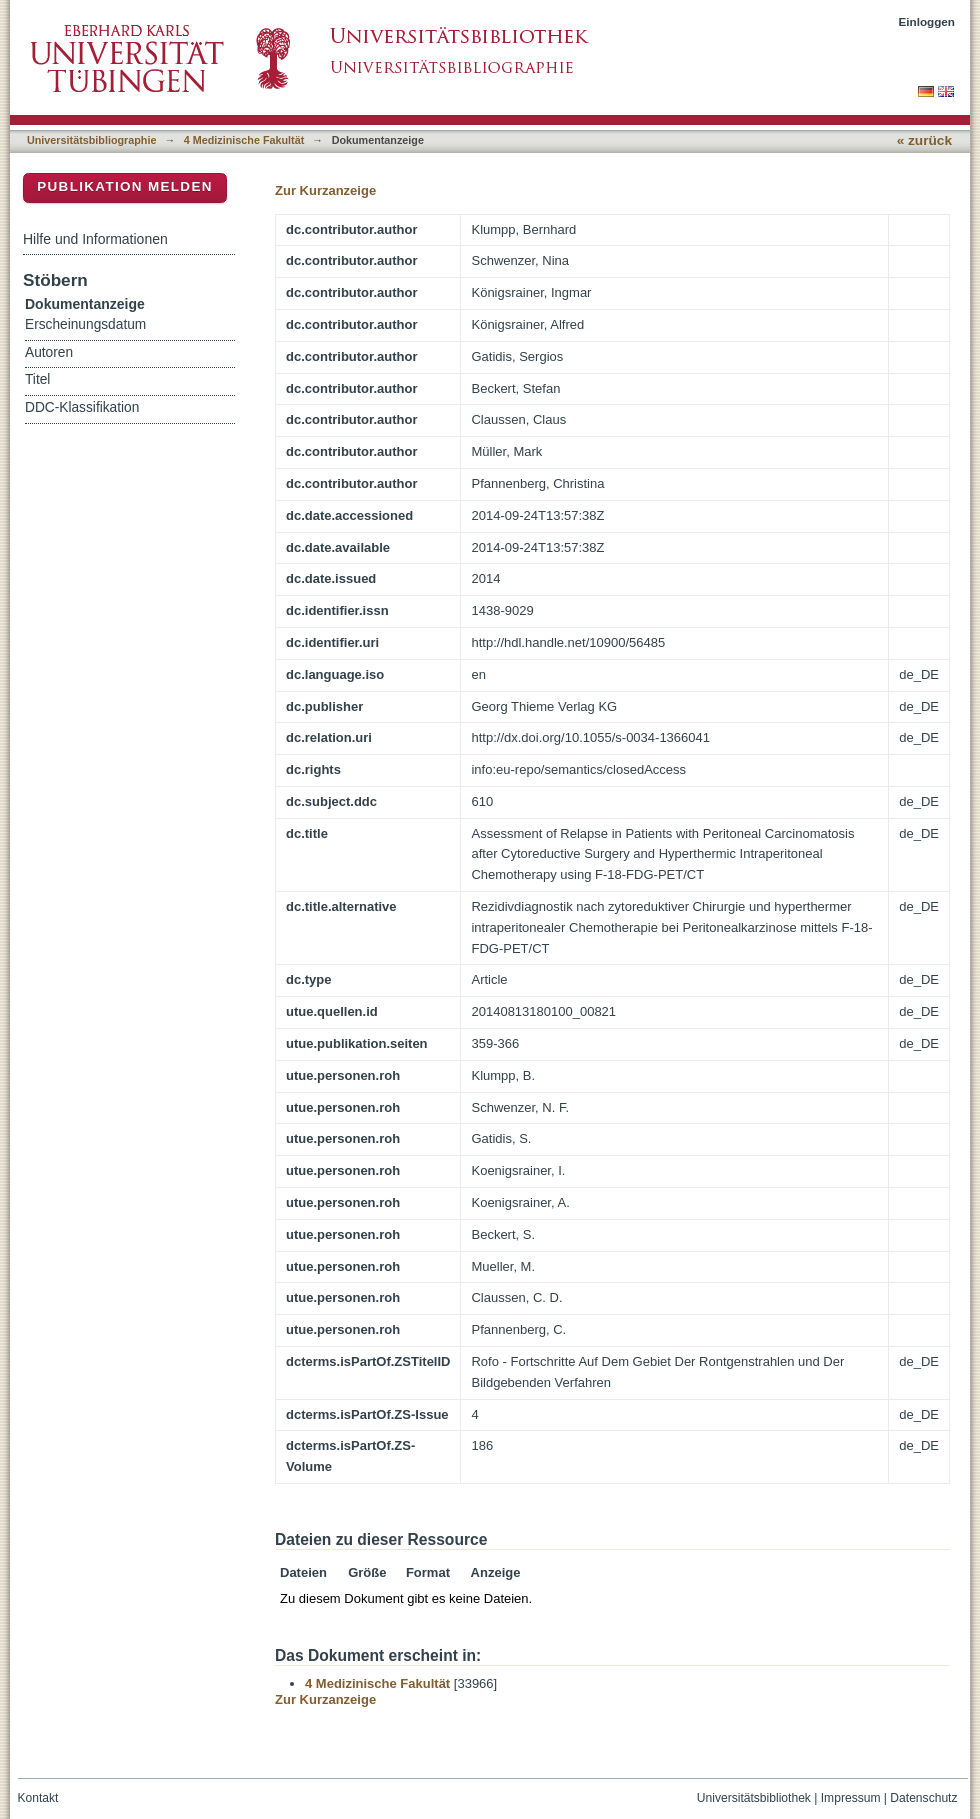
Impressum (851, 1798)
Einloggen (927, 21)
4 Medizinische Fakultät (244, 140)
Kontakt (38, 1798)
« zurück (924, 140)
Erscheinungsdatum (85, 324)
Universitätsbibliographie (91, 140)
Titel (37, 379)
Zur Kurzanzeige (325, 190)
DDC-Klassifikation (82, 407)
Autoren (49, 352)
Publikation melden (125, 186)
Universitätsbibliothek (754, 1798)
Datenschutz (923, 1798)
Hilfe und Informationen (95, 239)
